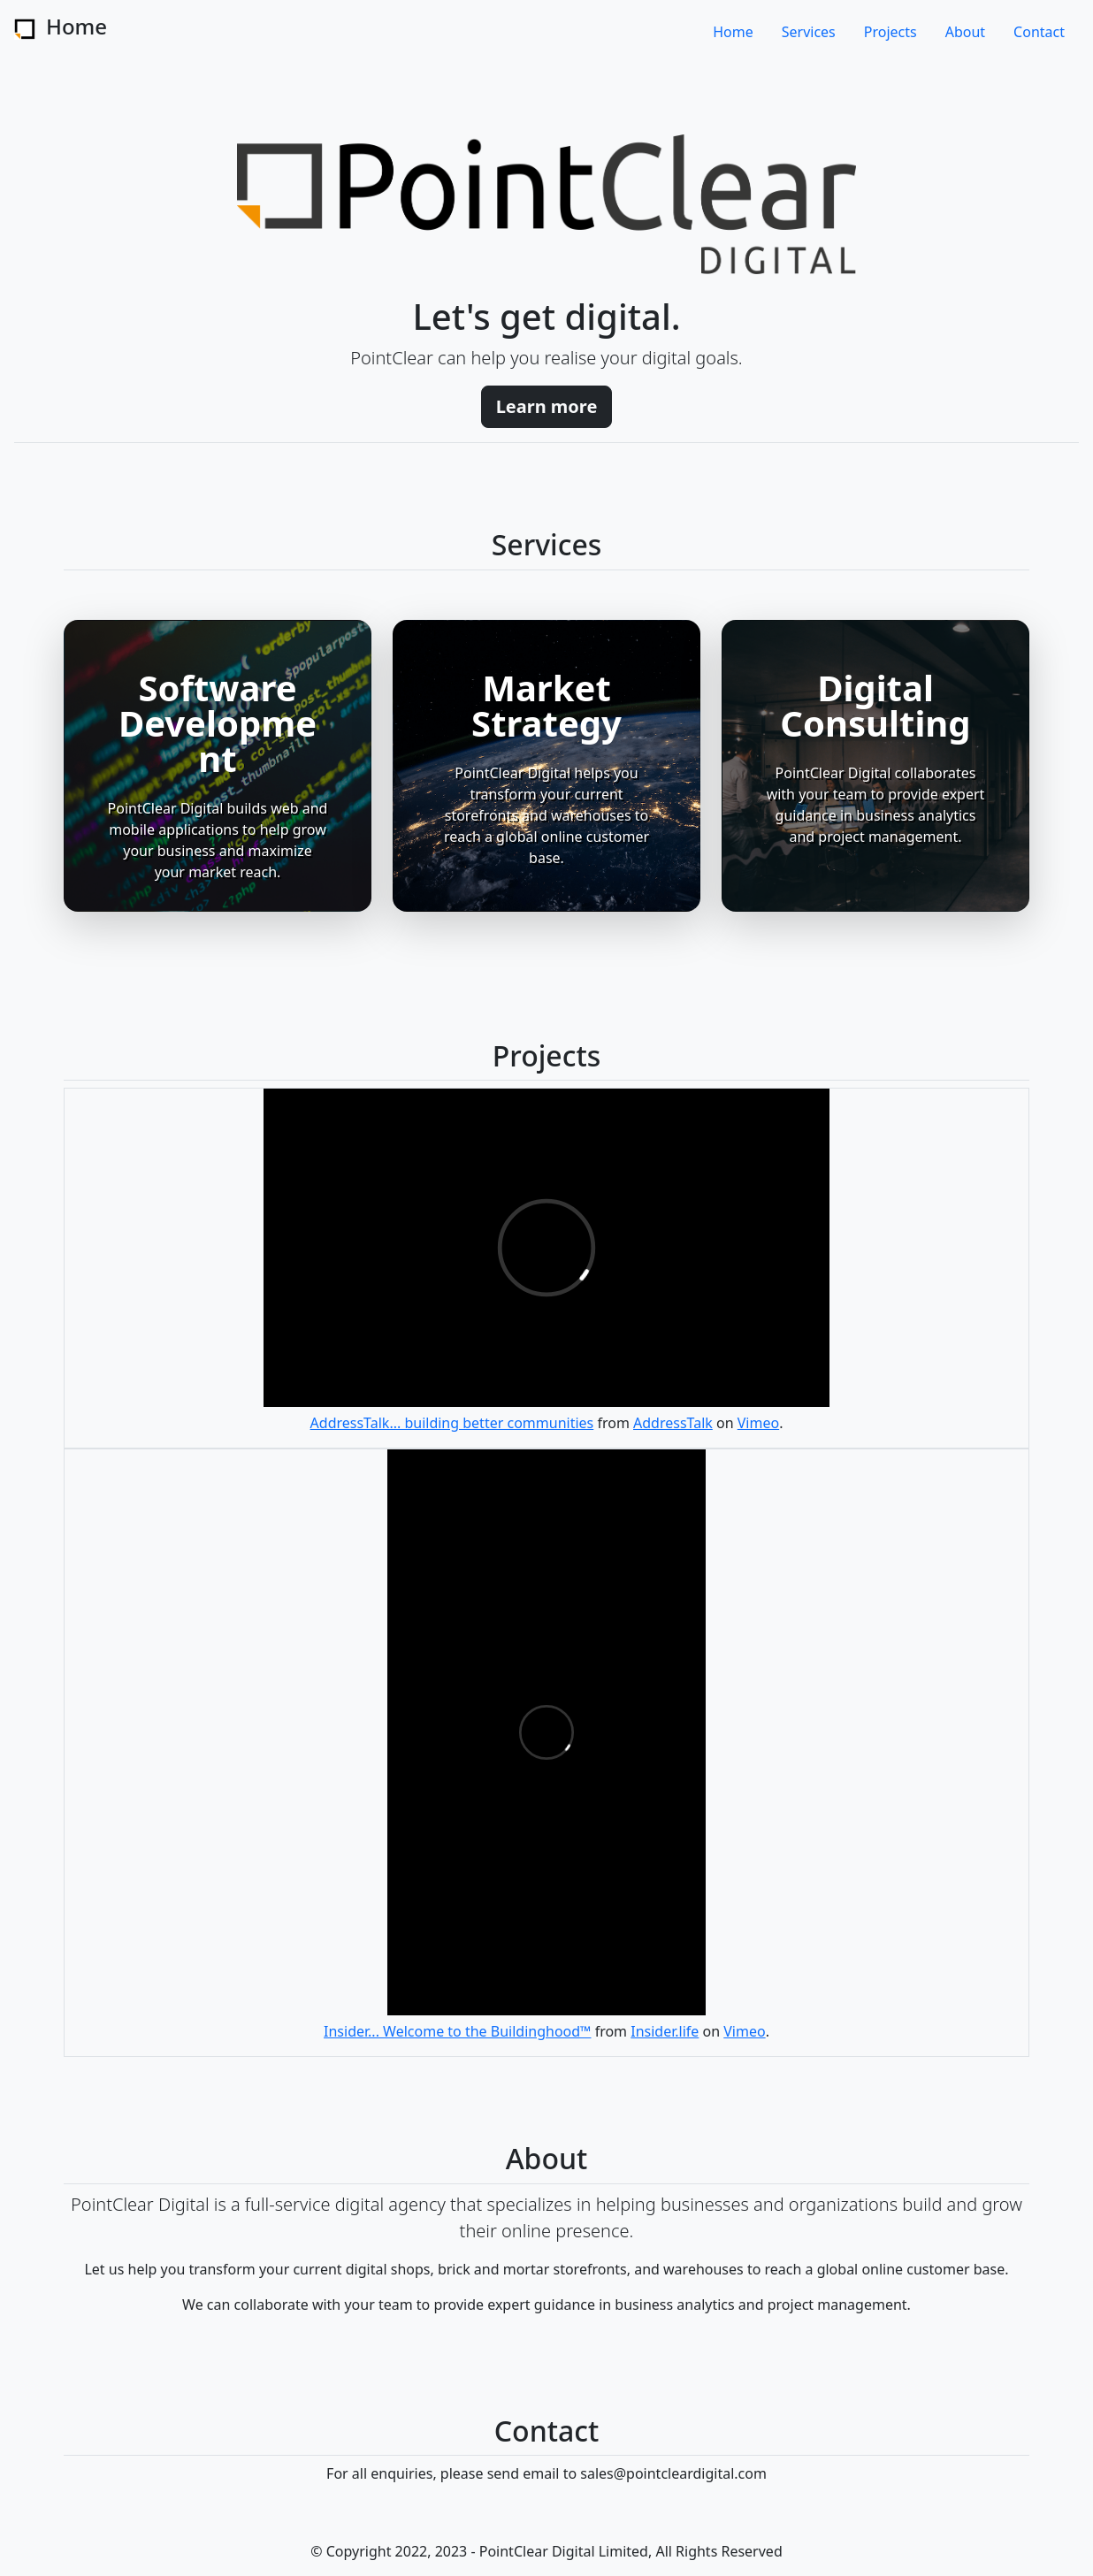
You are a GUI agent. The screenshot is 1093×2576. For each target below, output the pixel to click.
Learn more (547, 406)
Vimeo (758, 1423)
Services (809, 32)
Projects (890, 32)
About (965, 32)
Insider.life (665, 2031)
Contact (1039, 32)
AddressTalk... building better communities (452, 1423)
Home (733, 32)
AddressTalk (673, 1423)
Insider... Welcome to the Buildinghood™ (457, 2031)
